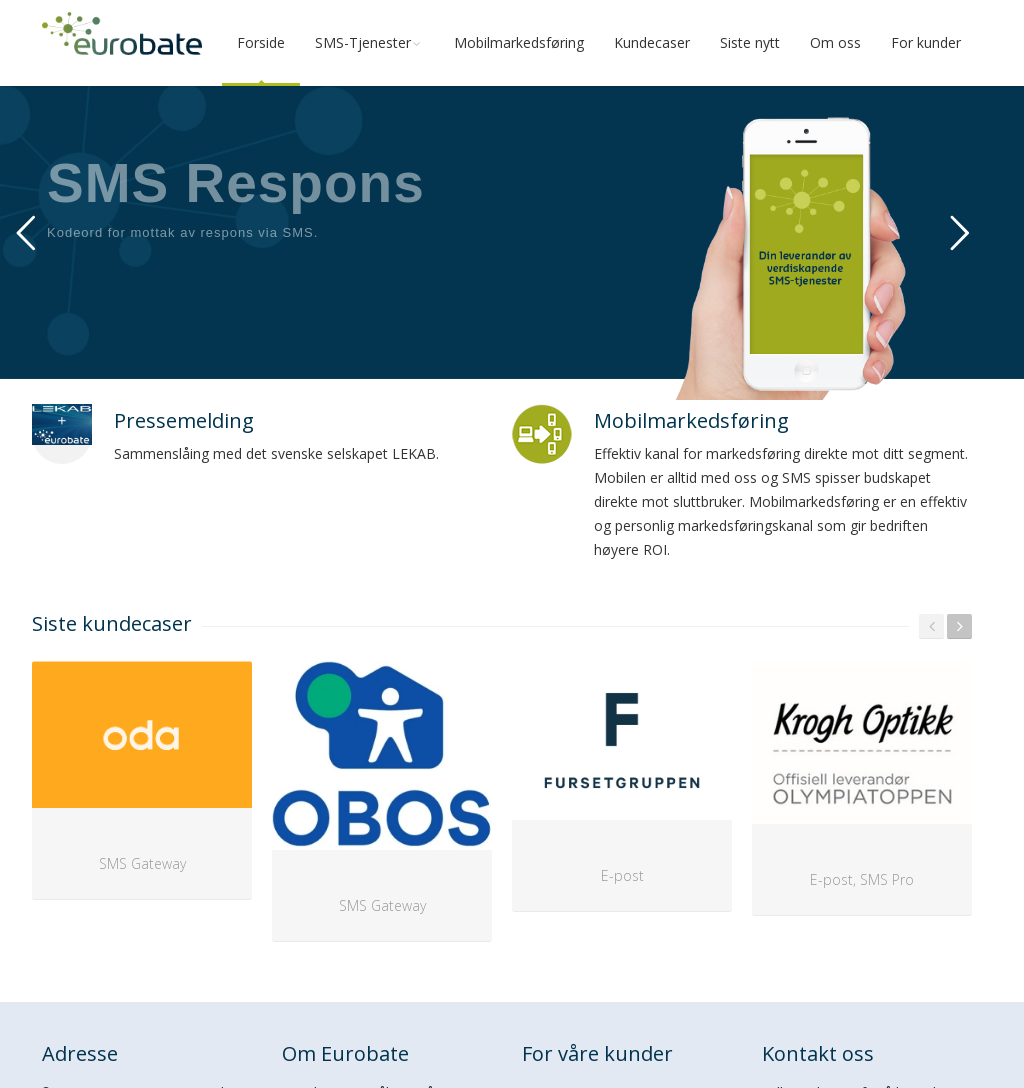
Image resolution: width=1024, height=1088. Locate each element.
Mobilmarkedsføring (519, 42)
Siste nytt (750, 42)
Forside (261, 42)
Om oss (835, 42)
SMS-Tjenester (369, 42)
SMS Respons (236, 183)
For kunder (926, 42)
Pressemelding (184, 420)
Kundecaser (652, 42)
